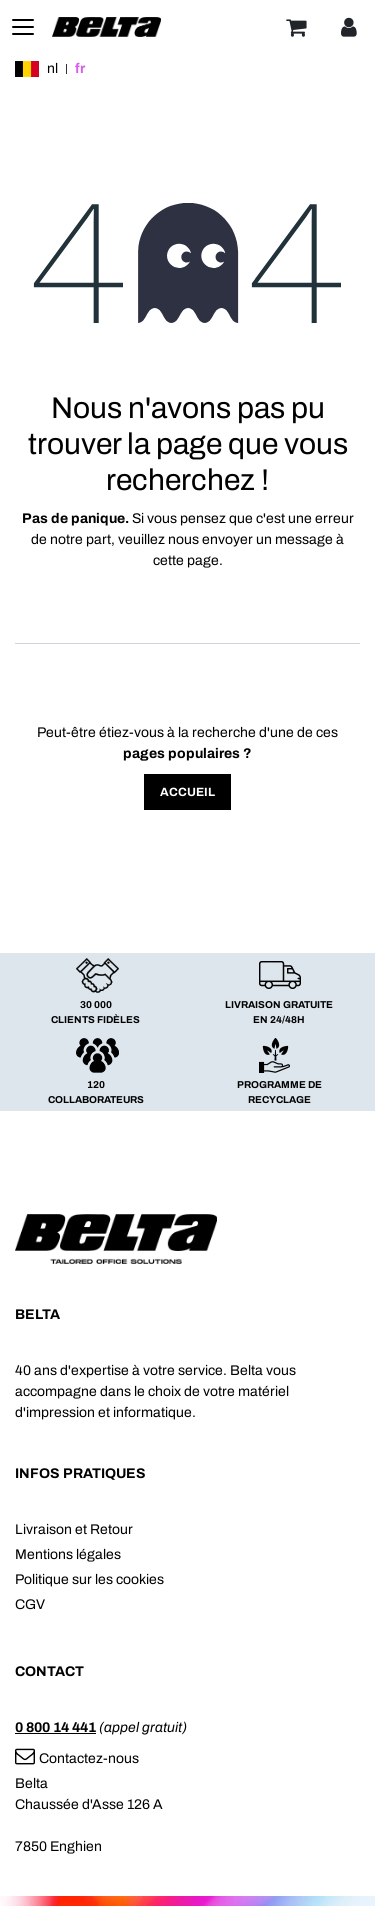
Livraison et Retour (74, 1529)
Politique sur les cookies (89, 1579)
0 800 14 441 (55, 1727)
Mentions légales (68, 1554)
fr (80, 68)
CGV (30, 1604)
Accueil (187, 792)
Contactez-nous (77, 1758)
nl (52, 68)
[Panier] (296, 27)
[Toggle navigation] (23, 27)
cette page (186, 560)
